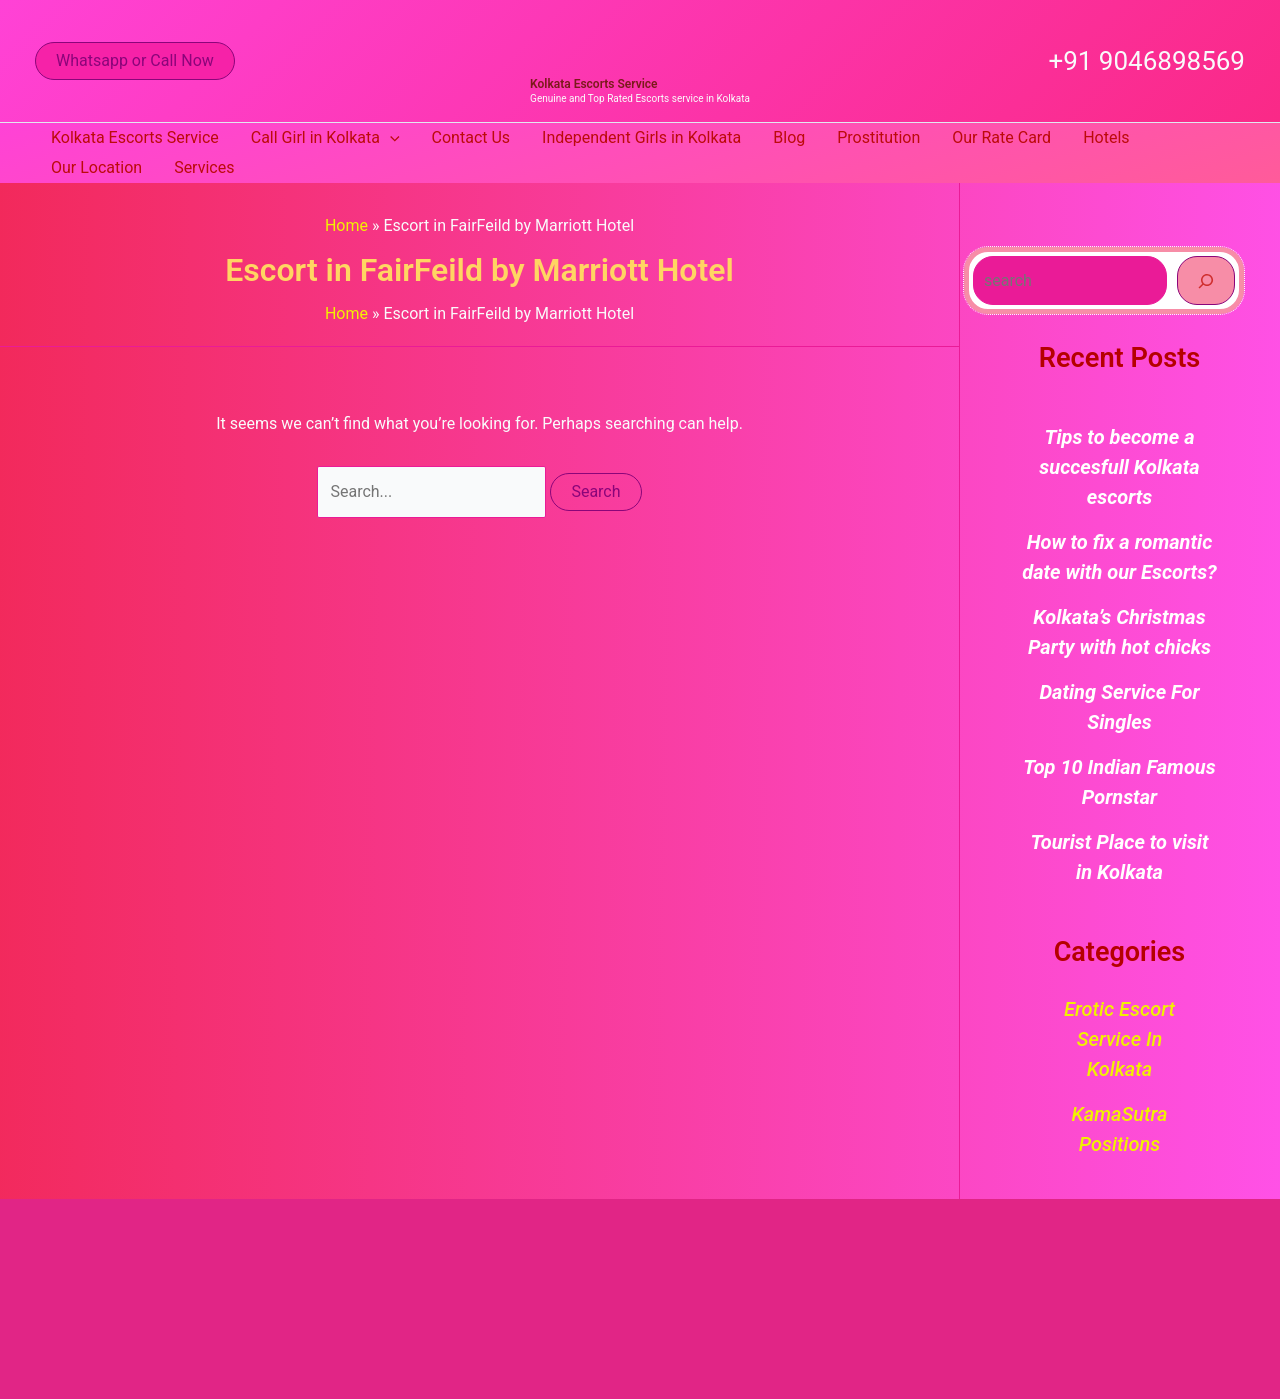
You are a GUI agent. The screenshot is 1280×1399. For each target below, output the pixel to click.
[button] (135, 61)
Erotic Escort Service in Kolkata (1119, 1039)
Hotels (1106, 137)
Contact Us (471, 137)
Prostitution (878, 137)
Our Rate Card (1001, 137)
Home (346, 225)
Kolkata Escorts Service (593, 84)
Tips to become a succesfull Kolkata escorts (1119, 467)
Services (204, 167)
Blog (789, 137)
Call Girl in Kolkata (325, 138)
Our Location (96, 167)
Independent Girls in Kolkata (641, 137)
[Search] (1206, 280)
